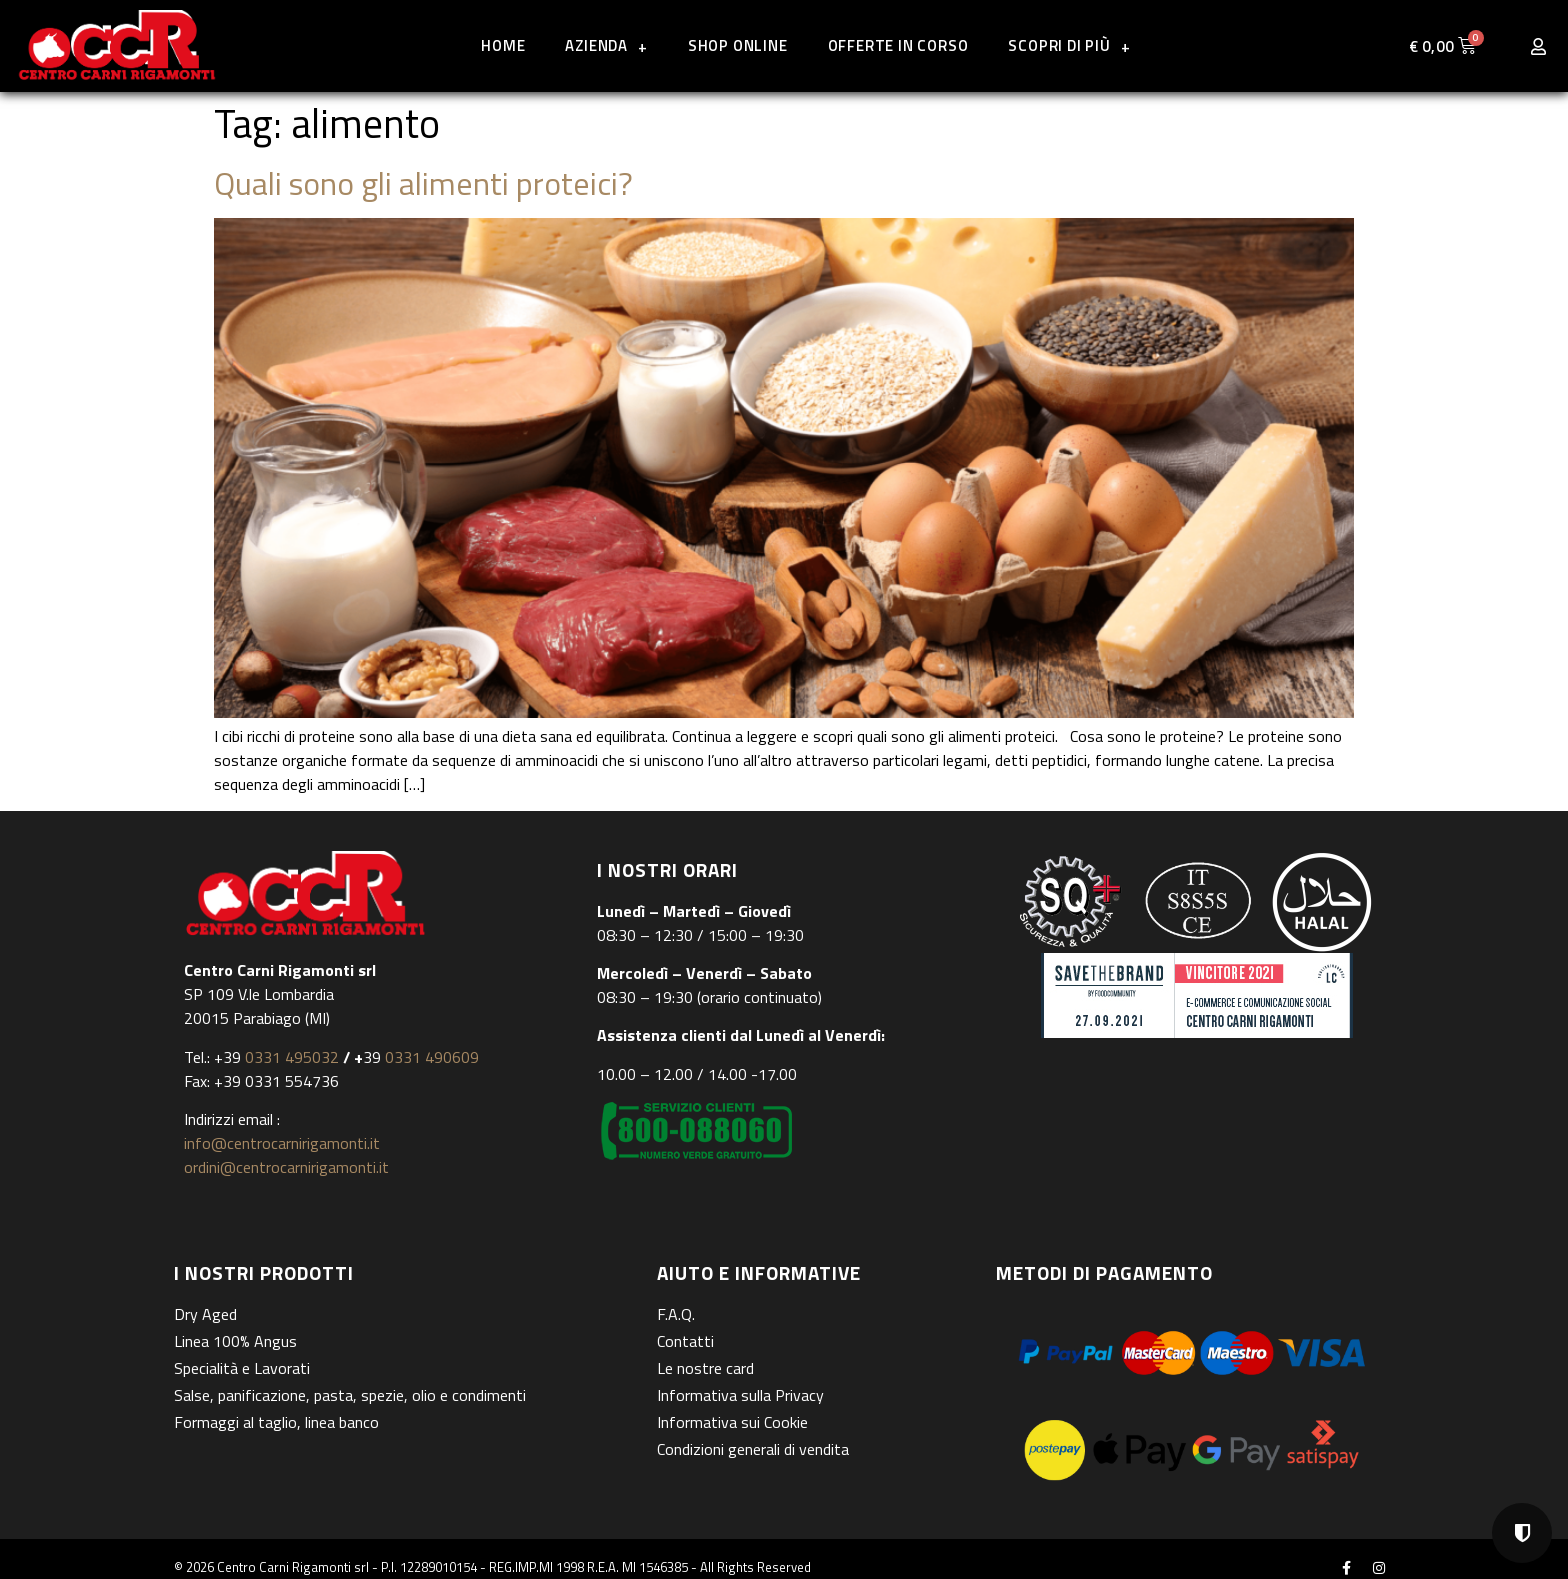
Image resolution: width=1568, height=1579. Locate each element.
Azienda (606, 46)
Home (503, 45)
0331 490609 (430, 1057)
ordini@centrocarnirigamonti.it (286, 1167)
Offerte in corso (898, 45)
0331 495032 (292, 1057)
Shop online (738, 45)
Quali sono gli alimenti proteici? (423, 183)
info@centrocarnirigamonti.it (282, 1143)
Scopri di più (1069, 46)
